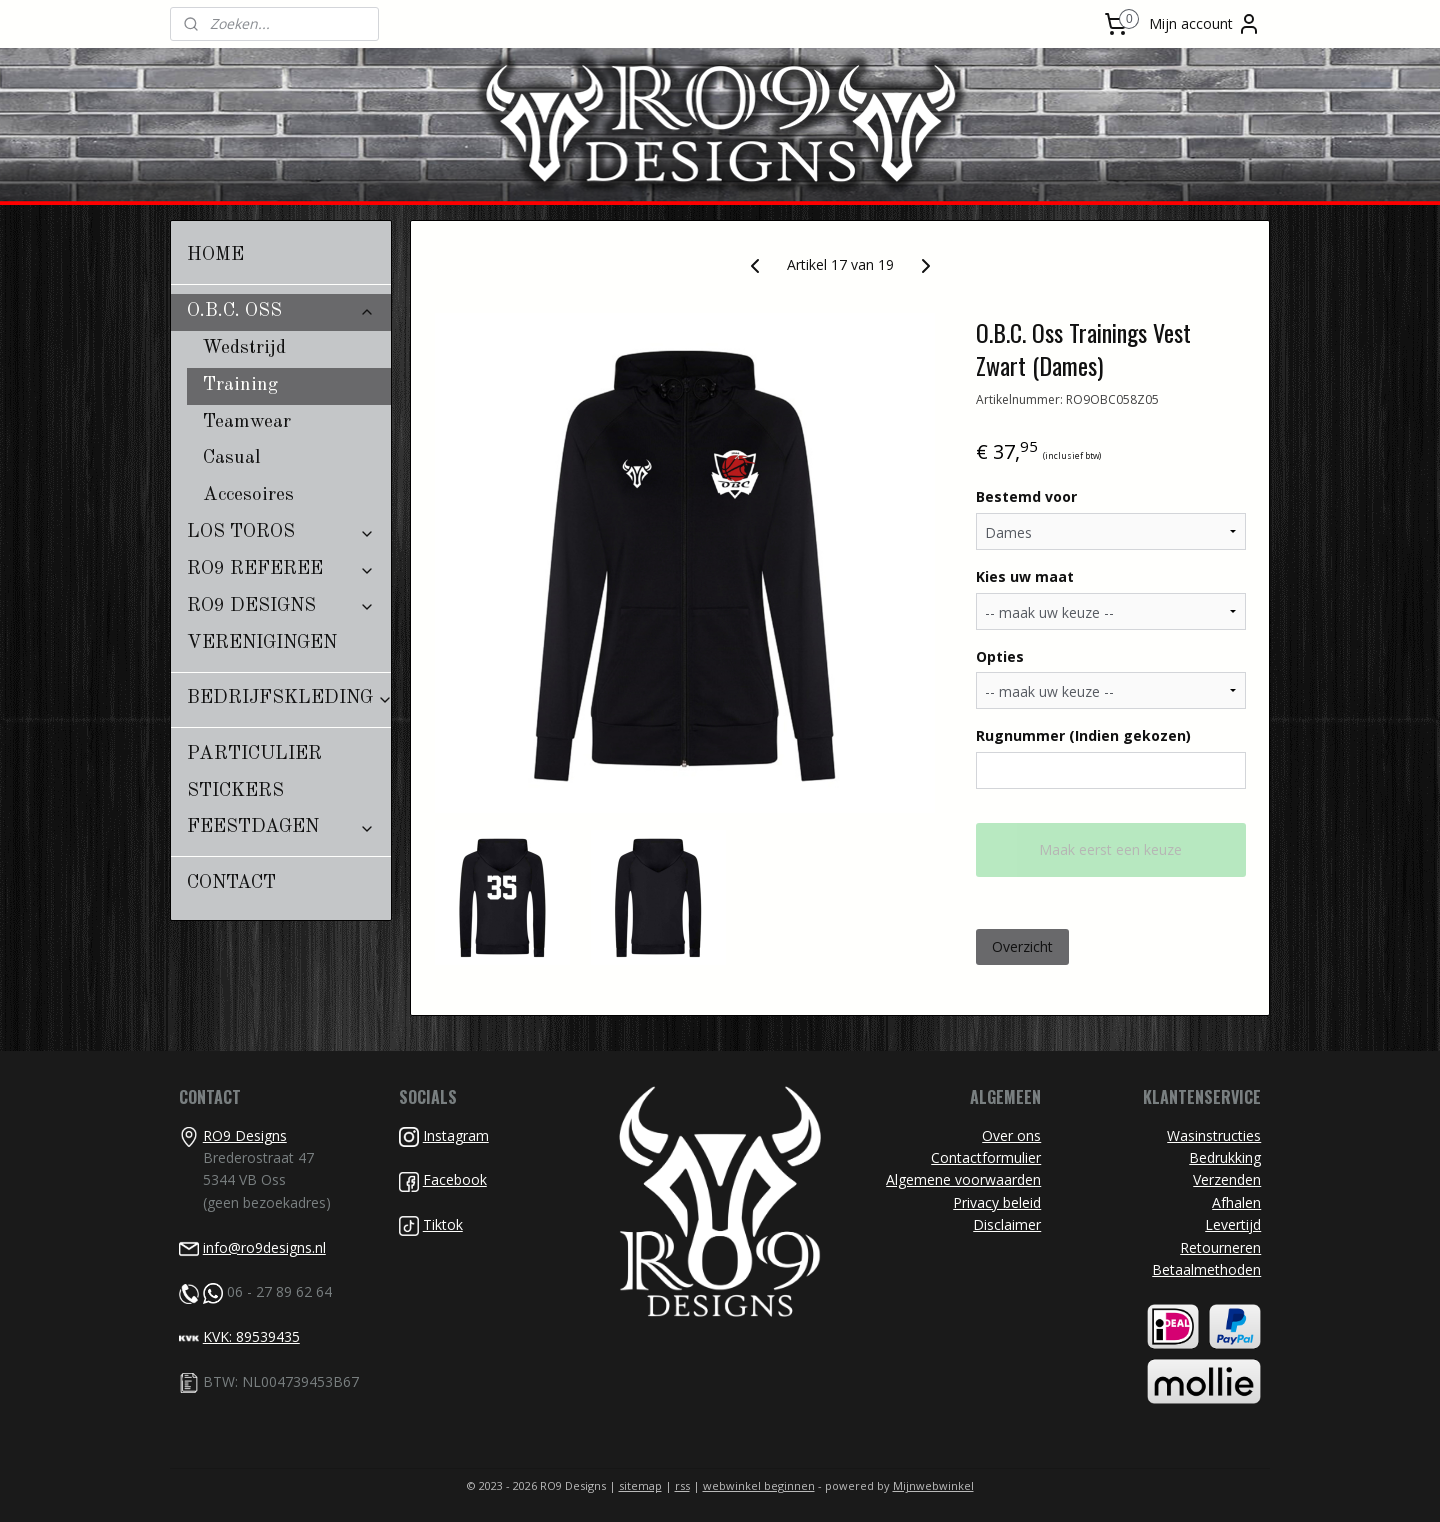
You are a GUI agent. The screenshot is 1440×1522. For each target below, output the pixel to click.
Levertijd (1233, 1224)
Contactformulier (986, 1157)
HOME (215, 255)
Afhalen (1236, 1202)
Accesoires (248, 495)
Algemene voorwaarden (963, 1179)
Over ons (1011, 1135)
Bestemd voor (1026, 496)
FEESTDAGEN (281, 827)
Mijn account (1205, 24)
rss (682, 1485)
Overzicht (1022, 946)
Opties (1000, 656)
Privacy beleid (997, 1202)
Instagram (456, 1135)
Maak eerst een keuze (1110, 849)
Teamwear (247, 422)
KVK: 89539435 (251, 1336)
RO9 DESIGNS (281, 606)
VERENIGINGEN (262, 643)
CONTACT (231, 883)
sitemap (640, 1485)
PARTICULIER (254, 754)
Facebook (455, 1179)
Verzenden (1227, 1179)
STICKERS (235, 791)
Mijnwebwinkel (933, 1485)
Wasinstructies (1214, 1135)
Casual (232, 458)
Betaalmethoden (1206, 1269)
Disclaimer (1007, 1224)
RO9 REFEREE (281, 569)
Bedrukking (1225, 1157)
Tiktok (443, 1224)
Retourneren (1220, 1247)
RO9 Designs (245, 1135)
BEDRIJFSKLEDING (289, 698)
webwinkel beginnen (759, 1485)
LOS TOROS (281, 532)
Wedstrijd (244, 348)
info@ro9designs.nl (264, 1247)
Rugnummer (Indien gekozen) (1083, 735)
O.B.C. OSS (281, 311)
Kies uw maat (1025, 576)
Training (240, 385)
